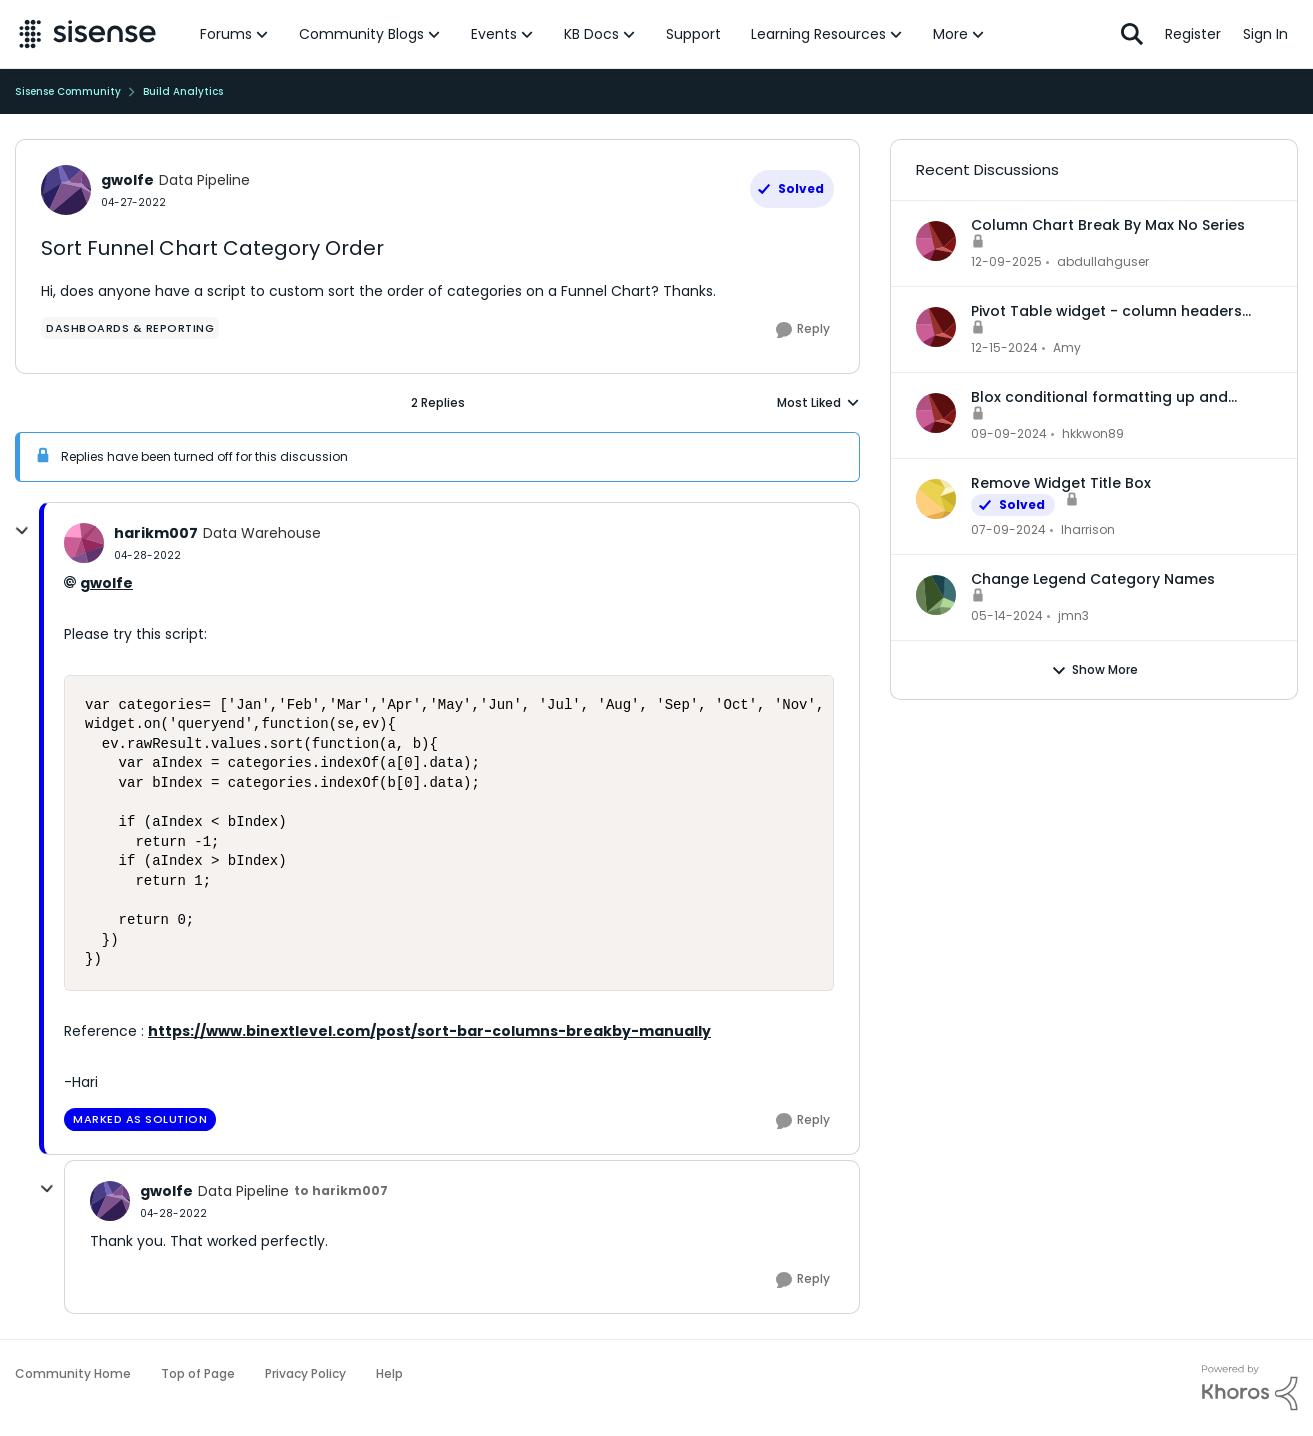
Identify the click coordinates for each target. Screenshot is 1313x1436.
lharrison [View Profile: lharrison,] (1088, 529)
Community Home (73, 1373)
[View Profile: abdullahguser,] (936, 241)
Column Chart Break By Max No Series (1108, 225)
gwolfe (106, 583)
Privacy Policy (305, 1373)
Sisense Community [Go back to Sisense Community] (68, 91)
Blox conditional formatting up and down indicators (1099, 397)
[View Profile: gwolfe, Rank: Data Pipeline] (66, 190)
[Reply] (803, 330)
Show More (1094, 670)
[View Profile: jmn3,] (936, 595)
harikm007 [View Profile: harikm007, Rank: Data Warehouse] (156, 533)
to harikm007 (341, 1190)
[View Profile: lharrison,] (936, 499)
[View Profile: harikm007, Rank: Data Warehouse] (84, 543)
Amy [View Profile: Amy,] (1067, 347)
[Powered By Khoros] (1250, 1388)
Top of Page (198, 1373)
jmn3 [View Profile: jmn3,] (1073, 615)
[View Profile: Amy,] (936, 327)
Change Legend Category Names (1093, 579)
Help (389, 1373)
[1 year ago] (1004, 348)
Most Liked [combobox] (818, 403)
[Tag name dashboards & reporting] (130, 328)
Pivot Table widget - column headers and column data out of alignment (1106, 311)
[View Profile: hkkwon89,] (936, 413)
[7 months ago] (1006, 262)
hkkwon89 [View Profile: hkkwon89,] (1093, 433)
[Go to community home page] (87, 34)
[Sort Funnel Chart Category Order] (147, 555)
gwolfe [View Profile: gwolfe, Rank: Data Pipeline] (127, 180)
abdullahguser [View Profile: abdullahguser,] (1103, 261)
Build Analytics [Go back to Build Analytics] (183, 91)
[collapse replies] (22, 531)
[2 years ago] (1008, 530)
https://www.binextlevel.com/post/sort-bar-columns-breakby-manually (429, 1031)
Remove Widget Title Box (1061, 483)
